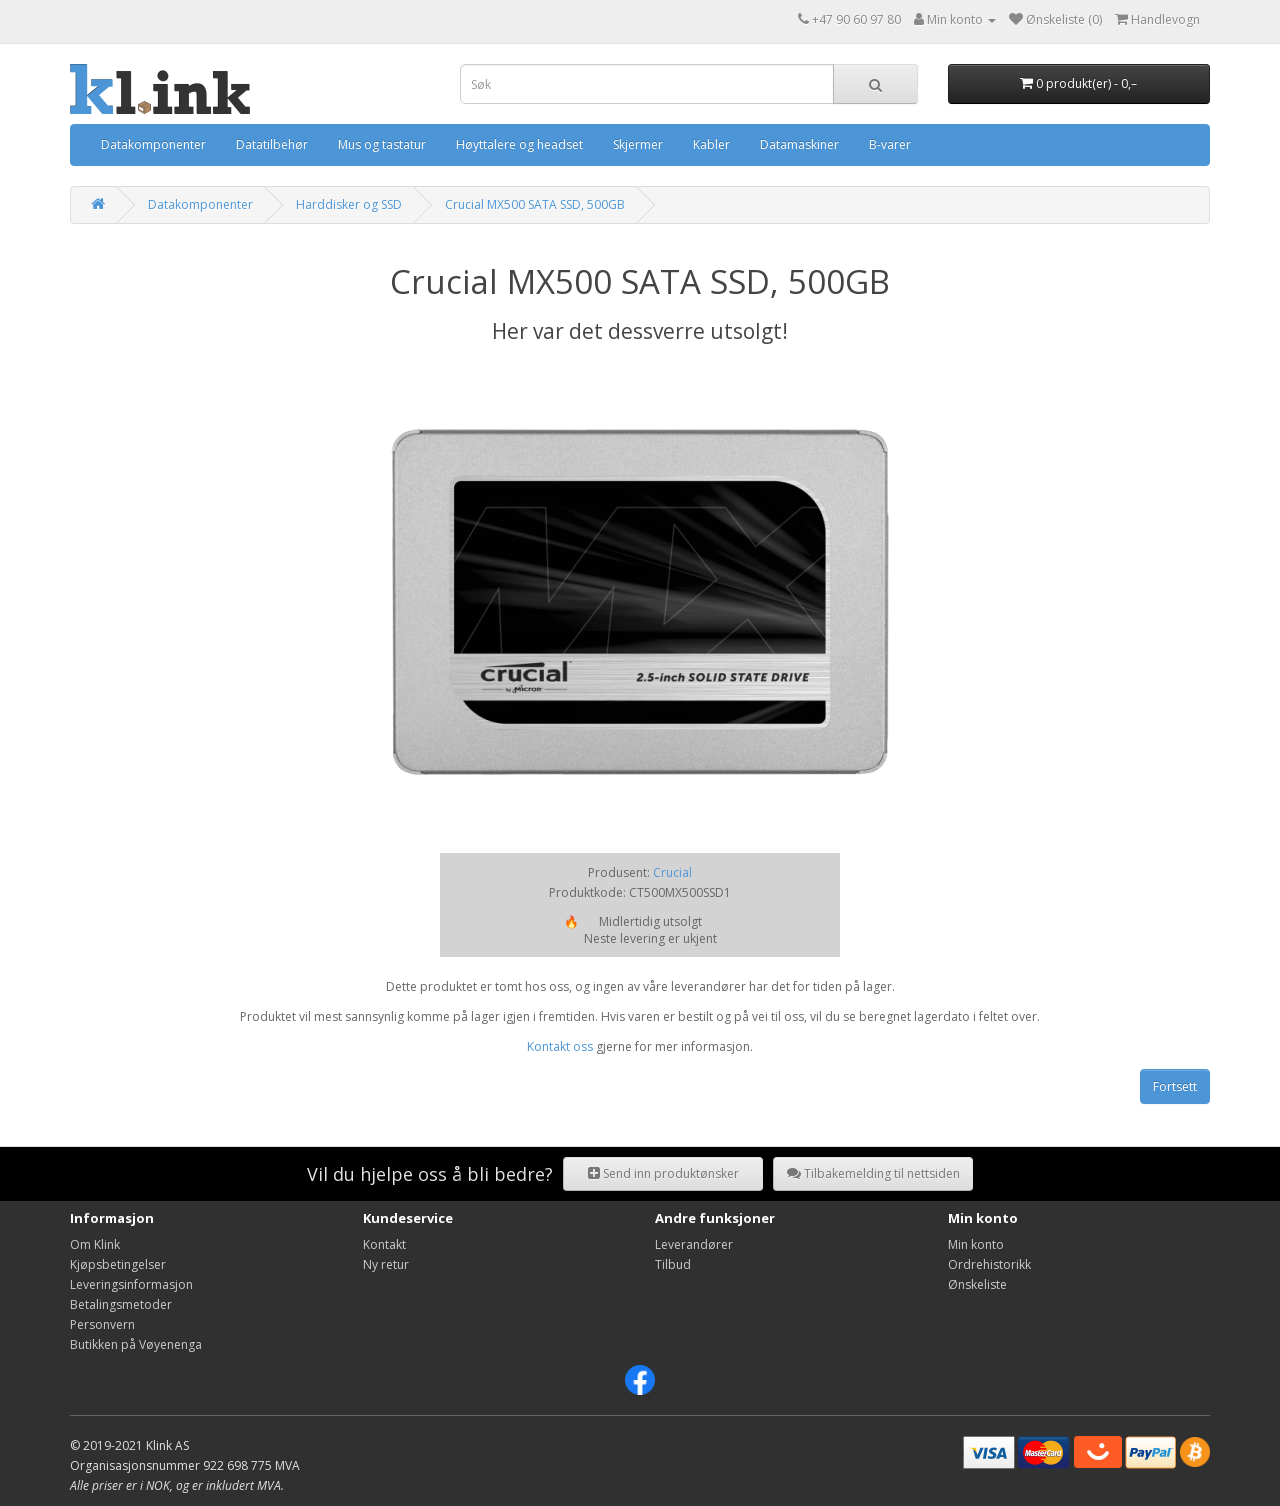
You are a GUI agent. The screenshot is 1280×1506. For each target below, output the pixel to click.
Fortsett (1175, 1086)
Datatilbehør (272, 144)
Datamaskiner (799, 144)
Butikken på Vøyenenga (136, 1344)
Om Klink (95, 1244)
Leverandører (694, 1244)
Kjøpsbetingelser (118, 1264)
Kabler (711, 144)
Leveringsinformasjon (131, 1284)
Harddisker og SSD (349, 204)
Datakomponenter (153, 144)
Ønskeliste (977, 1284)
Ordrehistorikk (989, 1264)
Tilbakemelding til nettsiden (873, 1173)
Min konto (976, 1244)
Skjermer (638, 144)
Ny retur (386, 1264)
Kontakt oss (560, 1046)
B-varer (890, 144)
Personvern (102, 1324)
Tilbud (673, 1264)
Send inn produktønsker (663, 1173)
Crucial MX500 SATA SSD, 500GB (535, 204)
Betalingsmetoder (121, 1304)
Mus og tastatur (382, 144)
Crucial (672, 872)
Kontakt (384, 1244)
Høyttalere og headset (519, 144)
